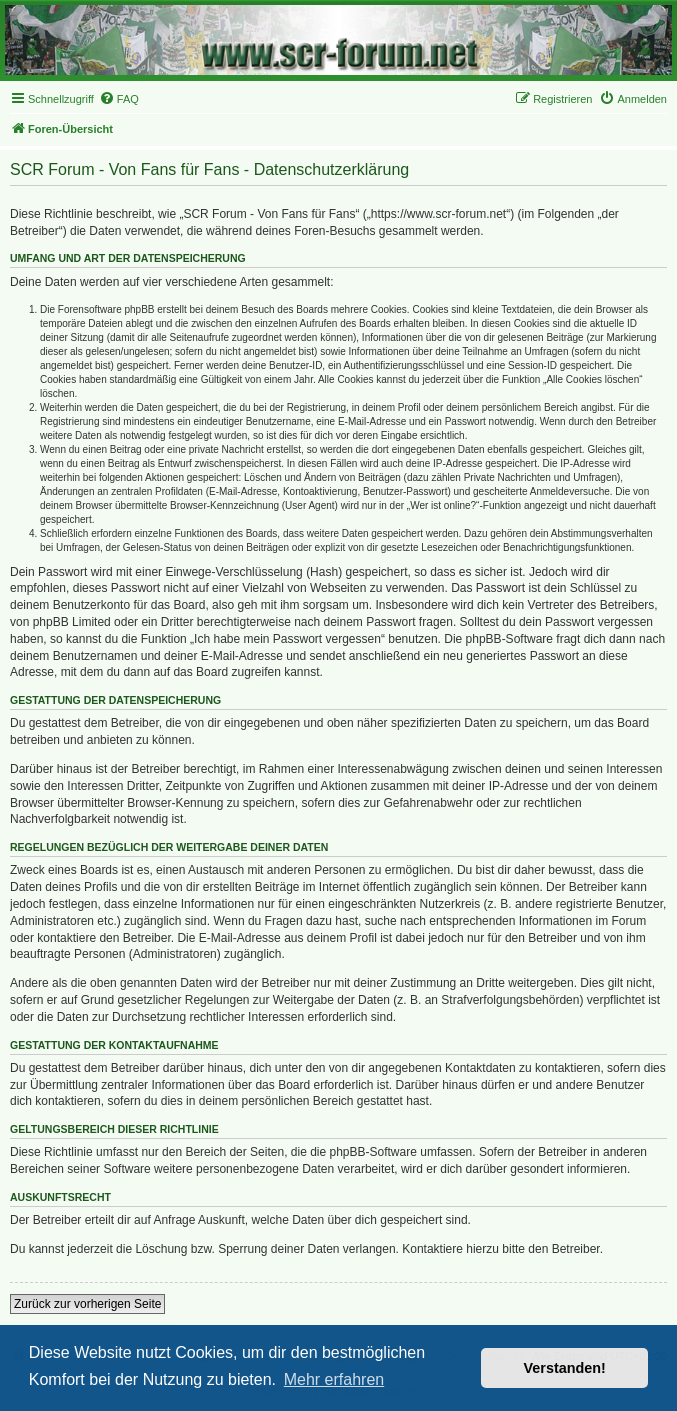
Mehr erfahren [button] (334, 1379)
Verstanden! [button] (565, 1368)
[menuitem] (119, 99)
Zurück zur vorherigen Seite (87, 1304)
